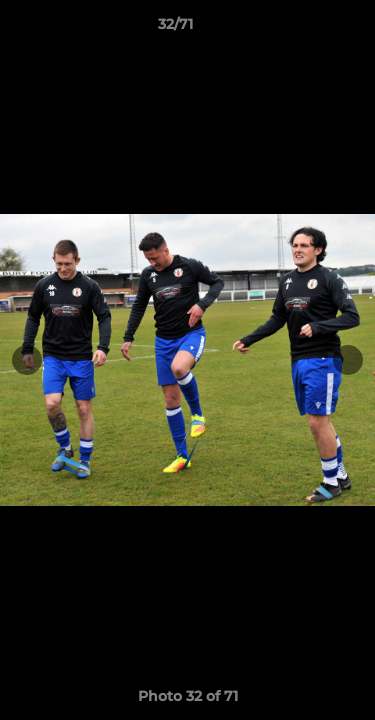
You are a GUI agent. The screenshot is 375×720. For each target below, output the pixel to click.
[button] (303, 29)
